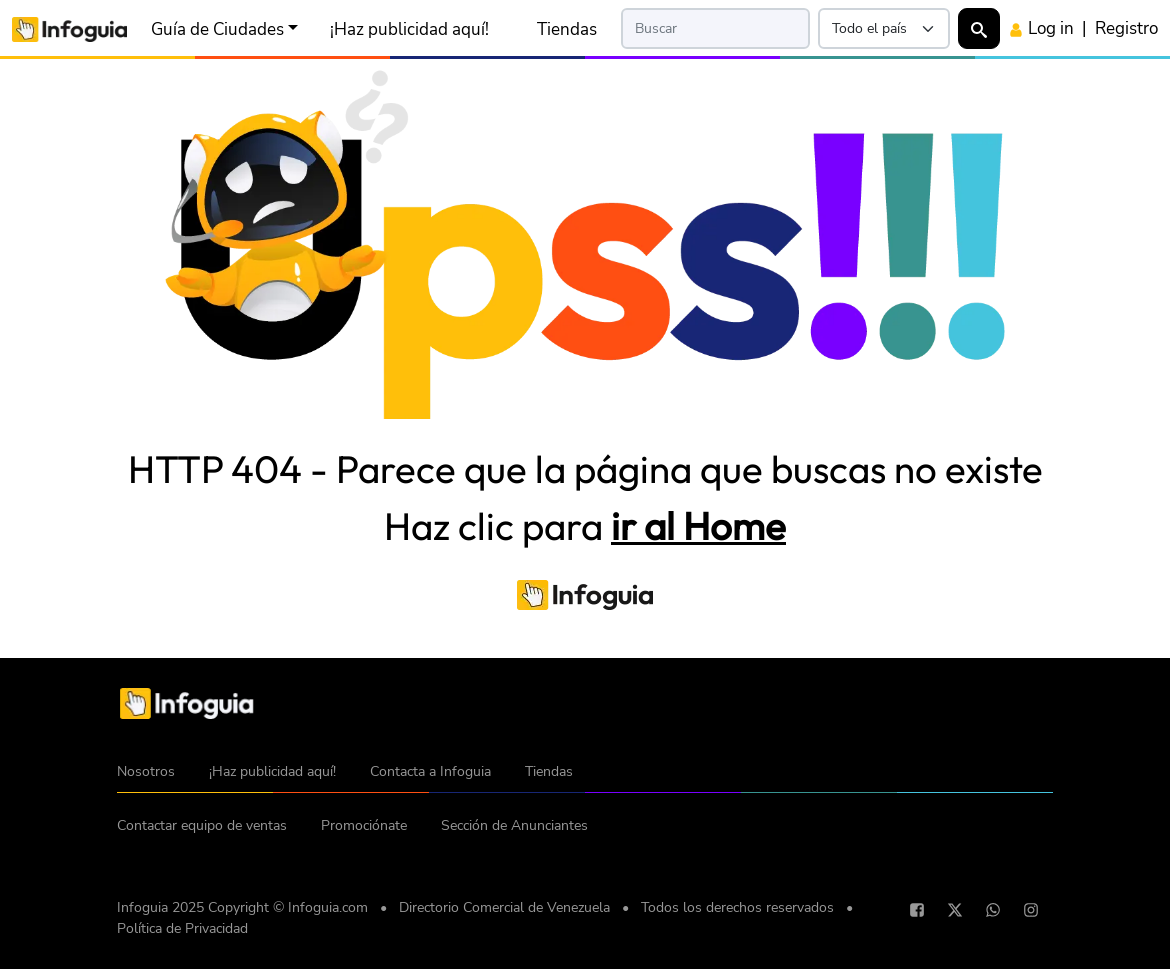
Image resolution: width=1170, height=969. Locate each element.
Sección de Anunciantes (514, 825)
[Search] (715, 28)
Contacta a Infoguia (430, 771)
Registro (1126, 28)
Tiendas (567, 29)
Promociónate (364, 825)
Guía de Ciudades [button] (217, 29)
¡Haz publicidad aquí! (409, 29)
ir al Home (698, 526)
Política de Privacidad (182, 928)
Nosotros (146, 771)
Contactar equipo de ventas (202, 825)
